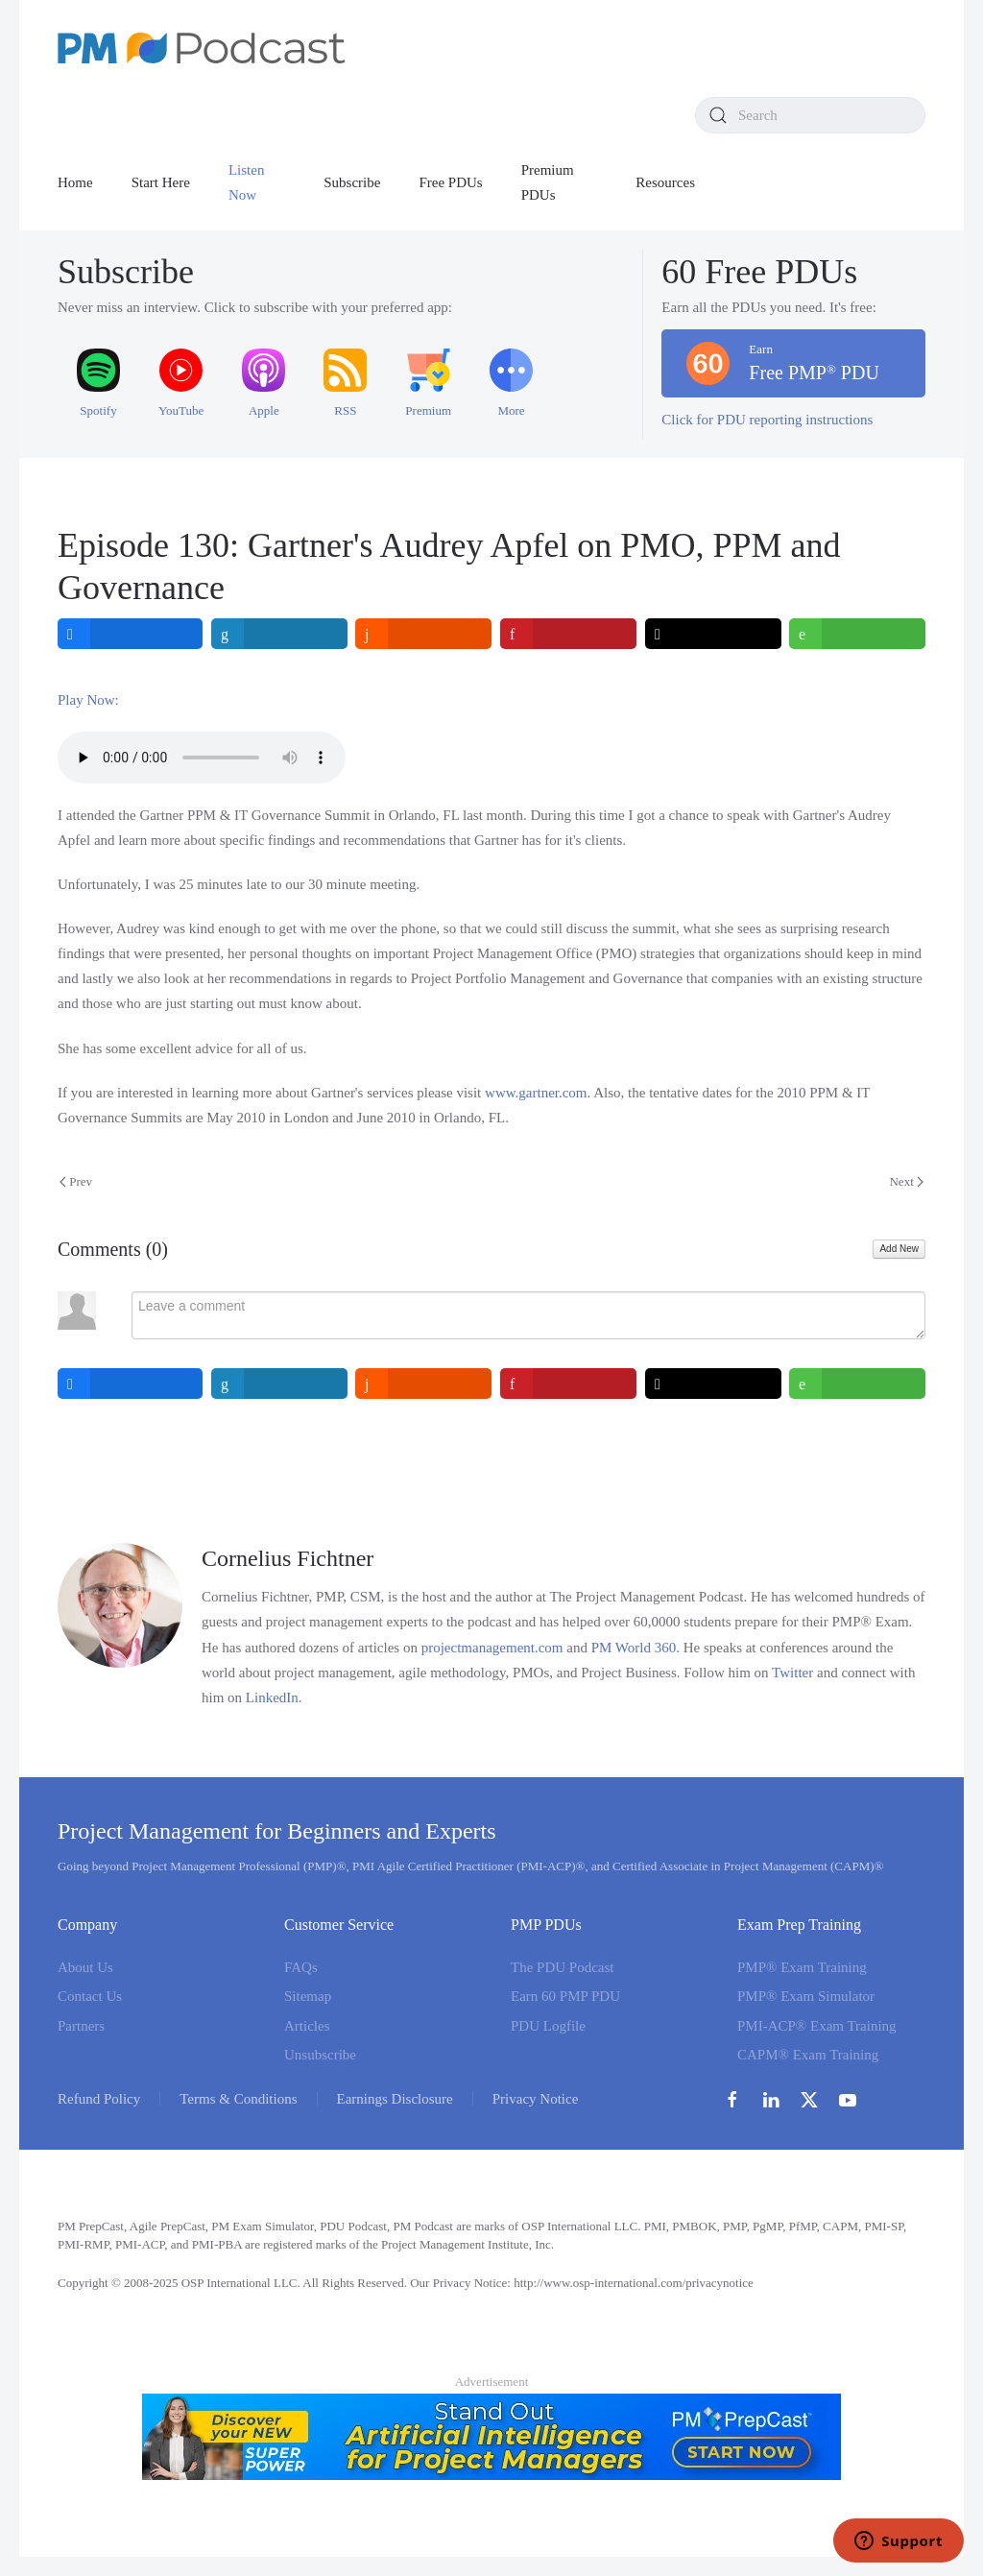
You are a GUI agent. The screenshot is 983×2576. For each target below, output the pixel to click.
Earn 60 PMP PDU (565, 1996)
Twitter (792, 1672)
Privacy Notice (535, 2099)
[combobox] (810, 115)
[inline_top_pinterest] (568, 633)
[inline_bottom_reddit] (423, 1383)
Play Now (86, 700)
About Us (85, 1967)
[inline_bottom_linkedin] (279, 1383)
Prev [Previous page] (76, 1181)
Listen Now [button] (246, 182)
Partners (81, 2026)
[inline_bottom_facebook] (130, 1383)
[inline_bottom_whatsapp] (857, 1383)
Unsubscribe (320, 2054)
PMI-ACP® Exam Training (817, 2026)
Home (75, 182)
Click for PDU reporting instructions (767, 419)
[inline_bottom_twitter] (713, 1383)
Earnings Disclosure (395, 2099)
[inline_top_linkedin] (279, 633)
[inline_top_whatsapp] (857, 633)
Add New (899, 1248)
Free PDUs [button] (450, 182)
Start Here (161, 182)
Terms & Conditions (238, 2099)
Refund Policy (99, 2099)
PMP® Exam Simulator (806, 1996)
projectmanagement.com (492, 1647)
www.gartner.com (536, 1092)
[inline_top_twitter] (713, 633)
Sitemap (307, 1996)
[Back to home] (202, 48)
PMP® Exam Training (802, 1967)
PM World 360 (634, 1647)
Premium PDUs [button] (547, 182)
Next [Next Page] (906, 1181)
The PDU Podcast (562, 1967)
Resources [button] (665, 182)
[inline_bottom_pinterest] (568, 1383)
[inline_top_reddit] (423, 633)
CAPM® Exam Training (807, 2054)
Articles (306, 2026)
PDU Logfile (548, 2026)
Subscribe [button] (352, 182)
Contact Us (90, 1996)
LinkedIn (272, 1697)
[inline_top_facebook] (130, 633)
